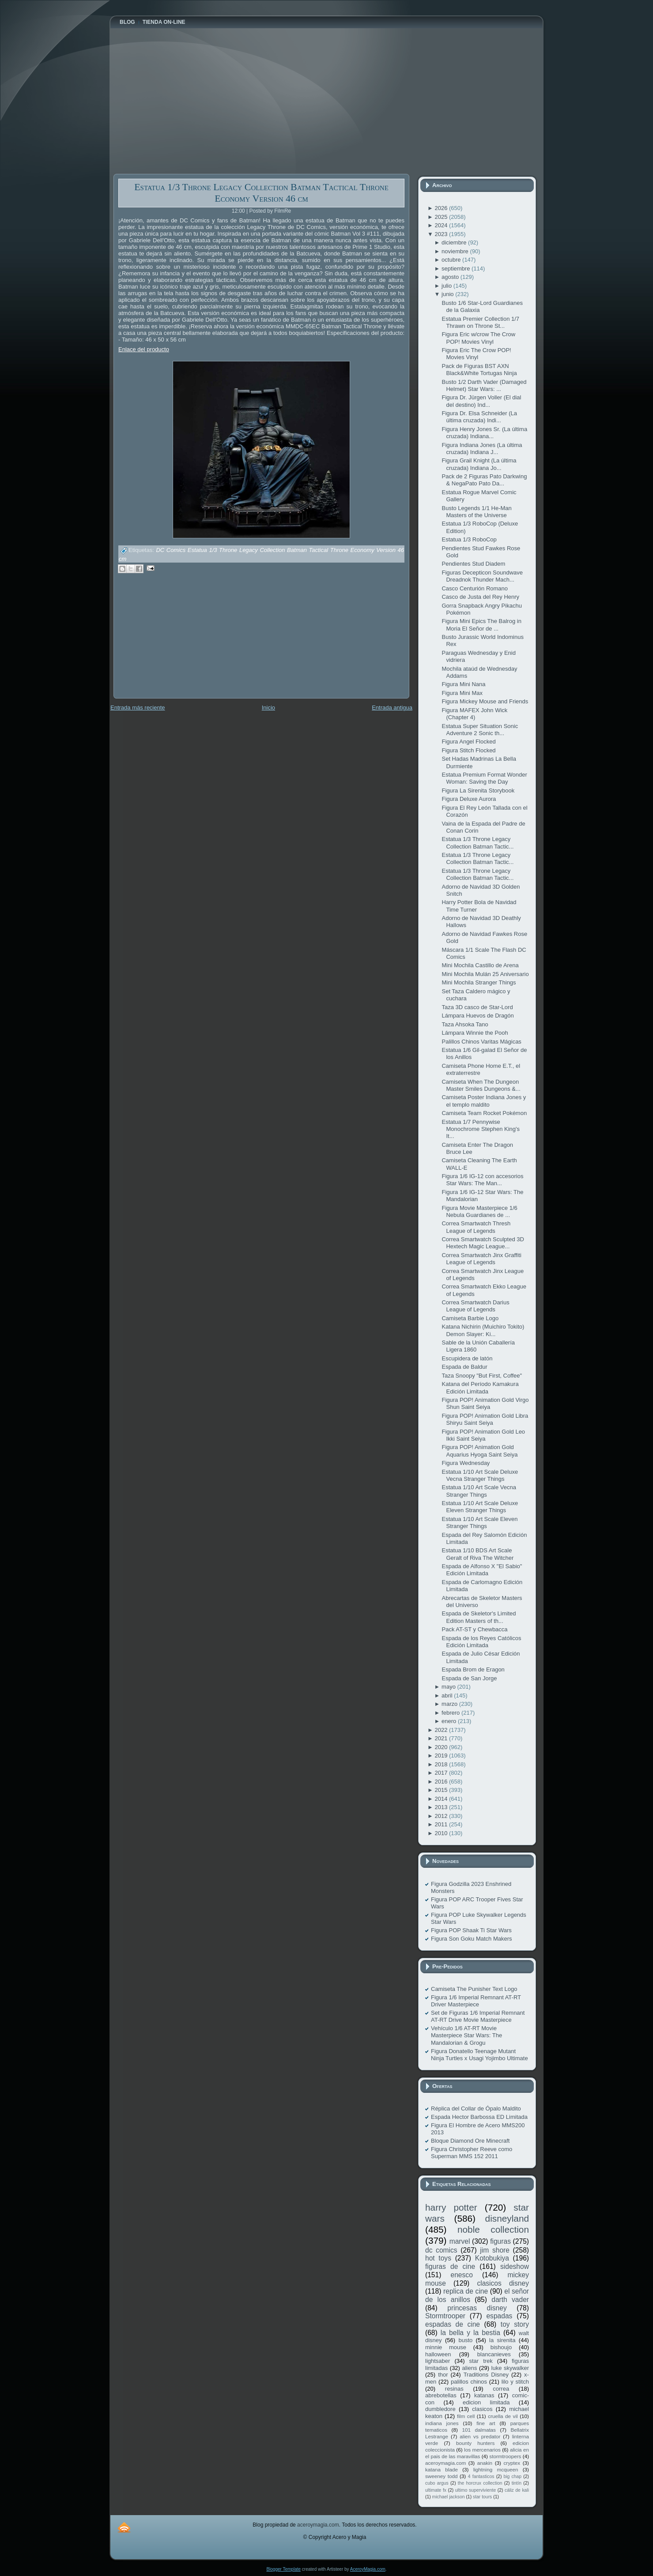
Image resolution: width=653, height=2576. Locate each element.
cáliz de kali (517, 2490)
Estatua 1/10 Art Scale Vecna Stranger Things (479, 1491)
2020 (441, 1747)
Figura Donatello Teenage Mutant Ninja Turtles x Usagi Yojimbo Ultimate (479, 2055)
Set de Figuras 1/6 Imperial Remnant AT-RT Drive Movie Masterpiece (478, 2016)
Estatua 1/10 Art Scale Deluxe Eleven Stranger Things (480, 1506)
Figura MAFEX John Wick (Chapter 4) (474, 714)
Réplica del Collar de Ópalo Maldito (476, 2108)
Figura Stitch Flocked (468, 750)
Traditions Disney (486, 2374)
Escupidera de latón (467, 1358)
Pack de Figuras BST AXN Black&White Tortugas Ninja (479, 369)
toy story (515, 2324)
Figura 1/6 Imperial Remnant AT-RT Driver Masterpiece (476, 2001)
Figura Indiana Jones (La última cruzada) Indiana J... (482, 448)
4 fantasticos (481, 2476)
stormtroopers (505, 2456)
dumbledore (440, 2409)
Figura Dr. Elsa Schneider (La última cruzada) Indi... (479, 417)
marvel (459, 2241)
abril (448, 1695)
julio (447, 285)
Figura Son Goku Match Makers (471, 1938)
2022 (441, 1730)
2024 (441, 225)
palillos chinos (469, 2381)
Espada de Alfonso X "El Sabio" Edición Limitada (482, 1570)
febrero (451, 1712)
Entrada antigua (392, 707)
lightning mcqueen (495, 2469)
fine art (485, 2423)
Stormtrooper (445, 2316)
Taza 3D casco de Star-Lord (477, 1007)
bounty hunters (475, 2443)
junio (448, 294)
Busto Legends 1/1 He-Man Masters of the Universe (476, 511)
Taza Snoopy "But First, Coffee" (482, 1375)
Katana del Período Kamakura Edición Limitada (480, 1387)
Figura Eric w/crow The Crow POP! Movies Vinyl (478, 338)
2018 (441, 1764)
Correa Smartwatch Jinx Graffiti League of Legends (481, 1258)
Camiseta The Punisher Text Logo (474, 1989)
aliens (469, 2368)
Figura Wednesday (466, 1463)
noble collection (493, 2229)
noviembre (456, 251)
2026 (441, 208)
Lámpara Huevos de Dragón (477, 1015)
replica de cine (465, 2291)
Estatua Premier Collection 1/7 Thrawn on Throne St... (480, 322)
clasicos (482, 2409)
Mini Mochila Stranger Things (479, 982)
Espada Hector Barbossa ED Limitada (479, 2117)
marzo (450, 1704)
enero (450, 1721)
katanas (484, 2395)
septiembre (457, 268)
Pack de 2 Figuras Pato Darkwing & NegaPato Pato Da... (484, 480)
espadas (499, 2316)
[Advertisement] (179, 642)
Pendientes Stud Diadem (473, 563)
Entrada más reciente (137, 707)
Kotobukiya (492, 2258)
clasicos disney (503, 2283)
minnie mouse (445, 2347)
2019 (441, 1755)
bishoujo (501, 2347)
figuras (500, 2241)
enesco (462, 2275)
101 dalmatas (479, 2430)
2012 (441, 1816)
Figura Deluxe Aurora (469, 799)
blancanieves (494, 2354)
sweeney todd (441, 2476)
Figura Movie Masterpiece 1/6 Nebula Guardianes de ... (479, 1211)
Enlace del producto (143, 349)
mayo (449, 1686)
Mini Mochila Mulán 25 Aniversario (485, 974)
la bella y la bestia (470, 2332)
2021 (441, 1738)
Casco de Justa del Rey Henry (480, 596)
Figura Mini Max (462, 693)
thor (443, 2374)
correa (501, 2388)
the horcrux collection (480, 2483)
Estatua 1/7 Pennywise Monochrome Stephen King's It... (481, 1129)
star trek (481, 2361)
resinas (454, 2388)
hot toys (438, 2258)
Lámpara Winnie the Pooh (475, 1032)
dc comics (441, 2250)
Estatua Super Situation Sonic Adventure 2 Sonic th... (480, 729)
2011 (441, 1824)
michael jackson (448, 2496)
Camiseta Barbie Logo (470, 1318)
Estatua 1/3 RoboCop (469, 539)
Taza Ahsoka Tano (465, 1024)
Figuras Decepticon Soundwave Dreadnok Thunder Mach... (482, 576)
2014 (441, 1798)
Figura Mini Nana (463, 684)
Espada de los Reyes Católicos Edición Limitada (481, 1641)
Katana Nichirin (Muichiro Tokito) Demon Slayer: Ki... (483, 1330)
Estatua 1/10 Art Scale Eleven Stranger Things (479, 1522)
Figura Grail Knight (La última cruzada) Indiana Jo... (479, 464)
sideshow (514, 2266)
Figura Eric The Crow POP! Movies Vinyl (476, 353)
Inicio (268, 707)
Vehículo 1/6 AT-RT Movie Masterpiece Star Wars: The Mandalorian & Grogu (466, 2035)
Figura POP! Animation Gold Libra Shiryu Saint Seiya (485, 1419)
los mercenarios (482, 2449)
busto (465, 2340)
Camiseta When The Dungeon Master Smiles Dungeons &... (481, 1085)
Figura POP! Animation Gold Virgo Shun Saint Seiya (485, 1403)
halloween (438, 2354)
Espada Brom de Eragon (473, 1669)
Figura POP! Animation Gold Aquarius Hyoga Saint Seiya (479, 1450)
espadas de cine (452, 2324)
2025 (441, 217)
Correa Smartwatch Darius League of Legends (475, 1306)
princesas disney (476, 2308)
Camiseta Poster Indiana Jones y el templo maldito (484, 1101)
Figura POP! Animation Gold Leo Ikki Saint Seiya (483, 1435)
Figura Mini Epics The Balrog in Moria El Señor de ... (481, 624)
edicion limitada (486, 2402)
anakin (484, 2463)
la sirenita (502, 2340)
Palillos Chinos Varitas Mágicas (481, 1041)
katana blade (441, 2469)
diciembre (455, 242)
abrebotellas (441, 2395)
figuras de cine (450, 2266)
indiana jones (442, 2423)
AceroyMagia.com (367, 2569)
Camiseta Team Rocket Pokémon (484, 1113)
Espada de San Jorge (469, 1678)
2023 (441, 234)
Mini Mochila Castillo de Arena (480, 965)
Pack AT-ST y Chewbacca (474, 1629)
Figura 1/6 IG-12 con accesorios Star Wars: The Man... (482, 1180)
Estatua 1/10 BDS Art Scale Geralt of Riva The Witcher (477, 1554)
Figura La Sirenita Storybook (478, 790)
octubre (452, 259)
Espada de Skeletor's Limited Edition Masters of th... (479, 1617)
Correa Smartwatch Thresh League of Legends (476, 1227)
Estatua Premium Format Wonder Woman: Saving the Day (484, 778)
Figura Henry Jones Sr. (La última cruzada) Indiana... (484, 432)
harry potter (451, 2207)
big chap (513, 2476)
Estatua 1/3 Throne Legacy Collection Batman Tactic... (477, 842)
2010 (441, 1833)
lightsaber (437, 2361)
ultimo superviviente (475, 2490)
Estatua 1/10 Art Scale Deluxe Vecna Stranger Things (480, 1475)
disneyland (507, 2218)
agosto (451, 277)
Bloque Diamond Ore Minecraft (470, 2140)
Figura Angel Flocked (468, 741)
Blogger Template (283, 2569)
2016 (441, 1781)
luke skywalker (510, 2368)
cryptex (511, 2463)
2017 (441, 1772)
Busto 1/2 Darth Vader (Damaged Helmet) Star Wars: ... (484, 385)
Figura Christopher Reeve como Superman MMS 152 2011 (471, 2152)
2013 (441, 1807)
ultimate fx (435, 2490)
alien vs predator (480, 2436)
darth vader (510, 2299)
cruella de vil (503, 2416)
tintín (517, 2483)
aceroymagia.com (445, 2463)
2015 (441, 1790)
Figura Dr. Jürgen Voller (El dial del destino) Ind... (481, 401)
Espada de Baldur (464, 1366)
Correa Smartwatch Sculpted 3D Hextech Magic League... (483, 1243)
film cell (466, 2416)
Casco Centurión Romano (475, 588)
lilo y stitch (515, 2381)
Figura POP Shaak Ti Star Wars (471, 1930)
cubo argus (437, 2483)
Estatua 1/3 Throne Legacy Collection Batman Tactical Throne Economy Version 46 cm (261, 192)
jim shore (495, 2250)
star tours (482, 2496)
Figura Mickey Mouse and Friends (485, 701)
